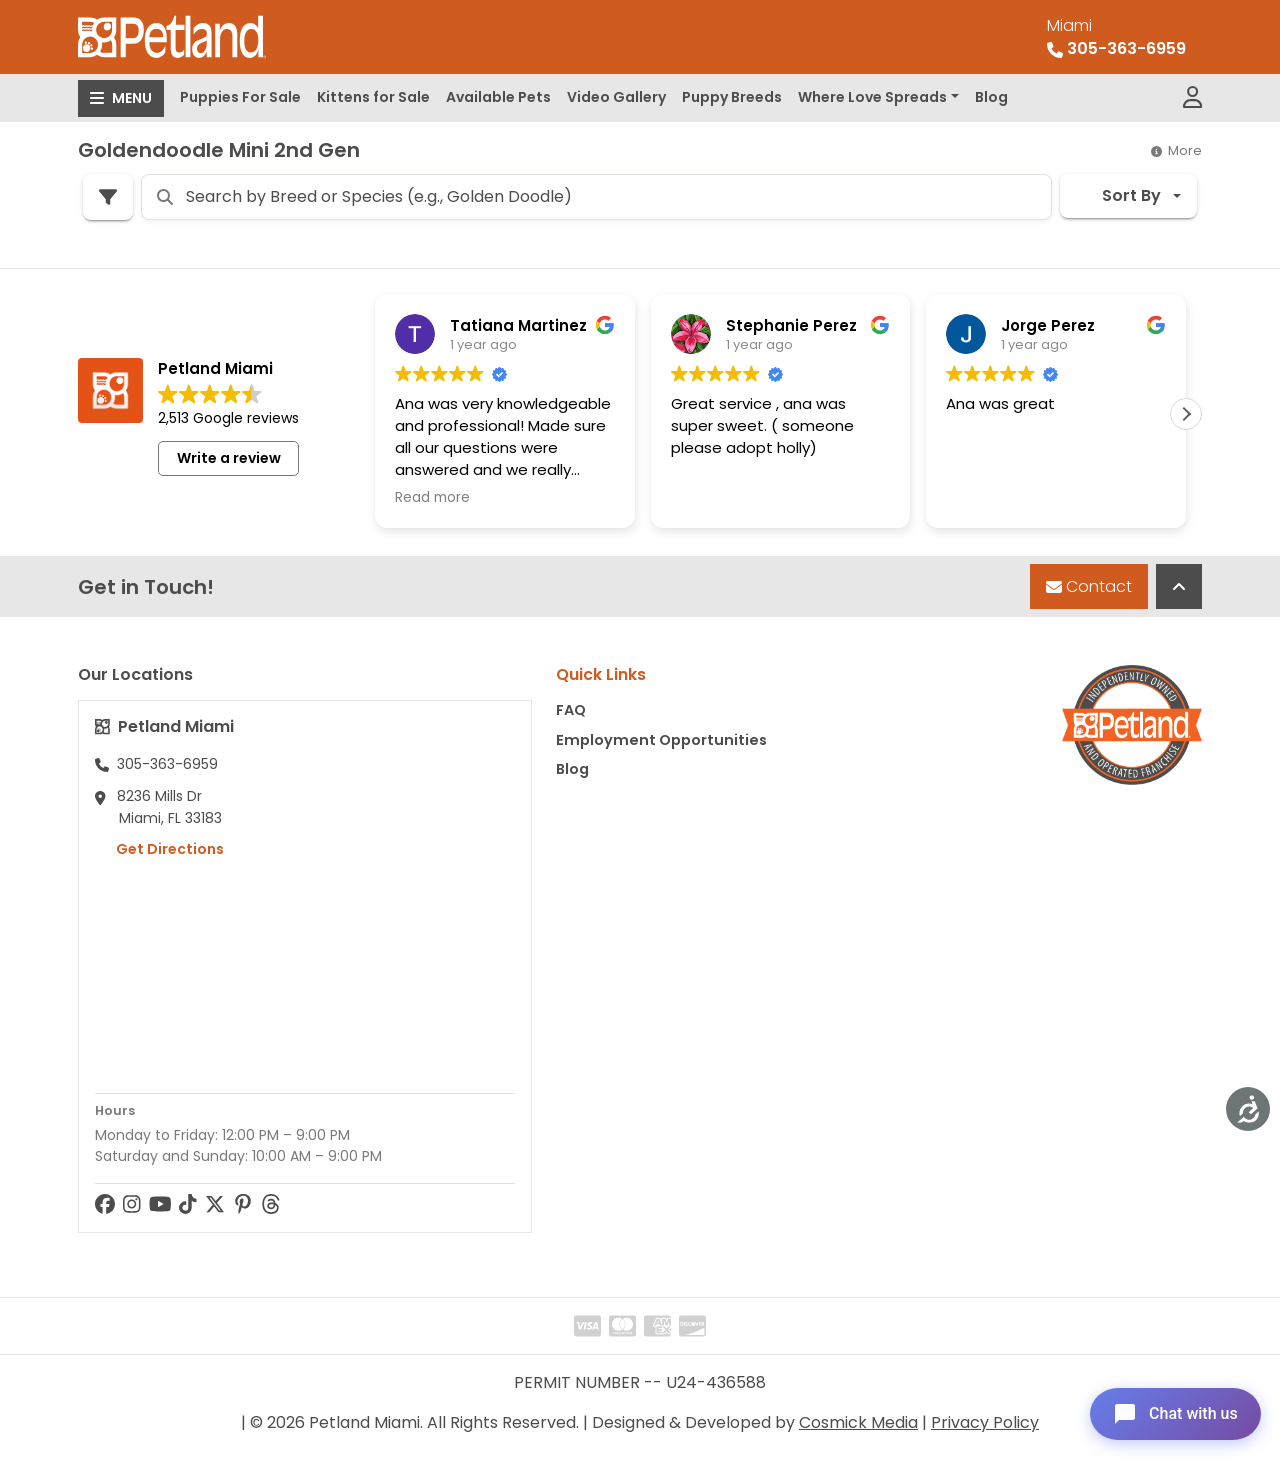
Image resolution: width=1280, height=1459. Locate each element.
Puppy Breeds (732, 97)
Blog (991, 97)
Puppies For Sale (240, 97)
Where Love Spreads (872, 97)
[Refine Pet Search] (108, 197)
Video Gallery (616, 97)
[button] (1186, 414)
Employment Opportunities (661, 740)
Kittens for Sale (373, 97)
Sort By (1118, 195)
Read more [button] (432, 498)
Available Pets (498, 97)
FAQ (571, 710)
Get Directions (159, 849)
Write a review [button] (229, 458)
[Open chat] (1173, 1413)
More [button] (1176, 150)
